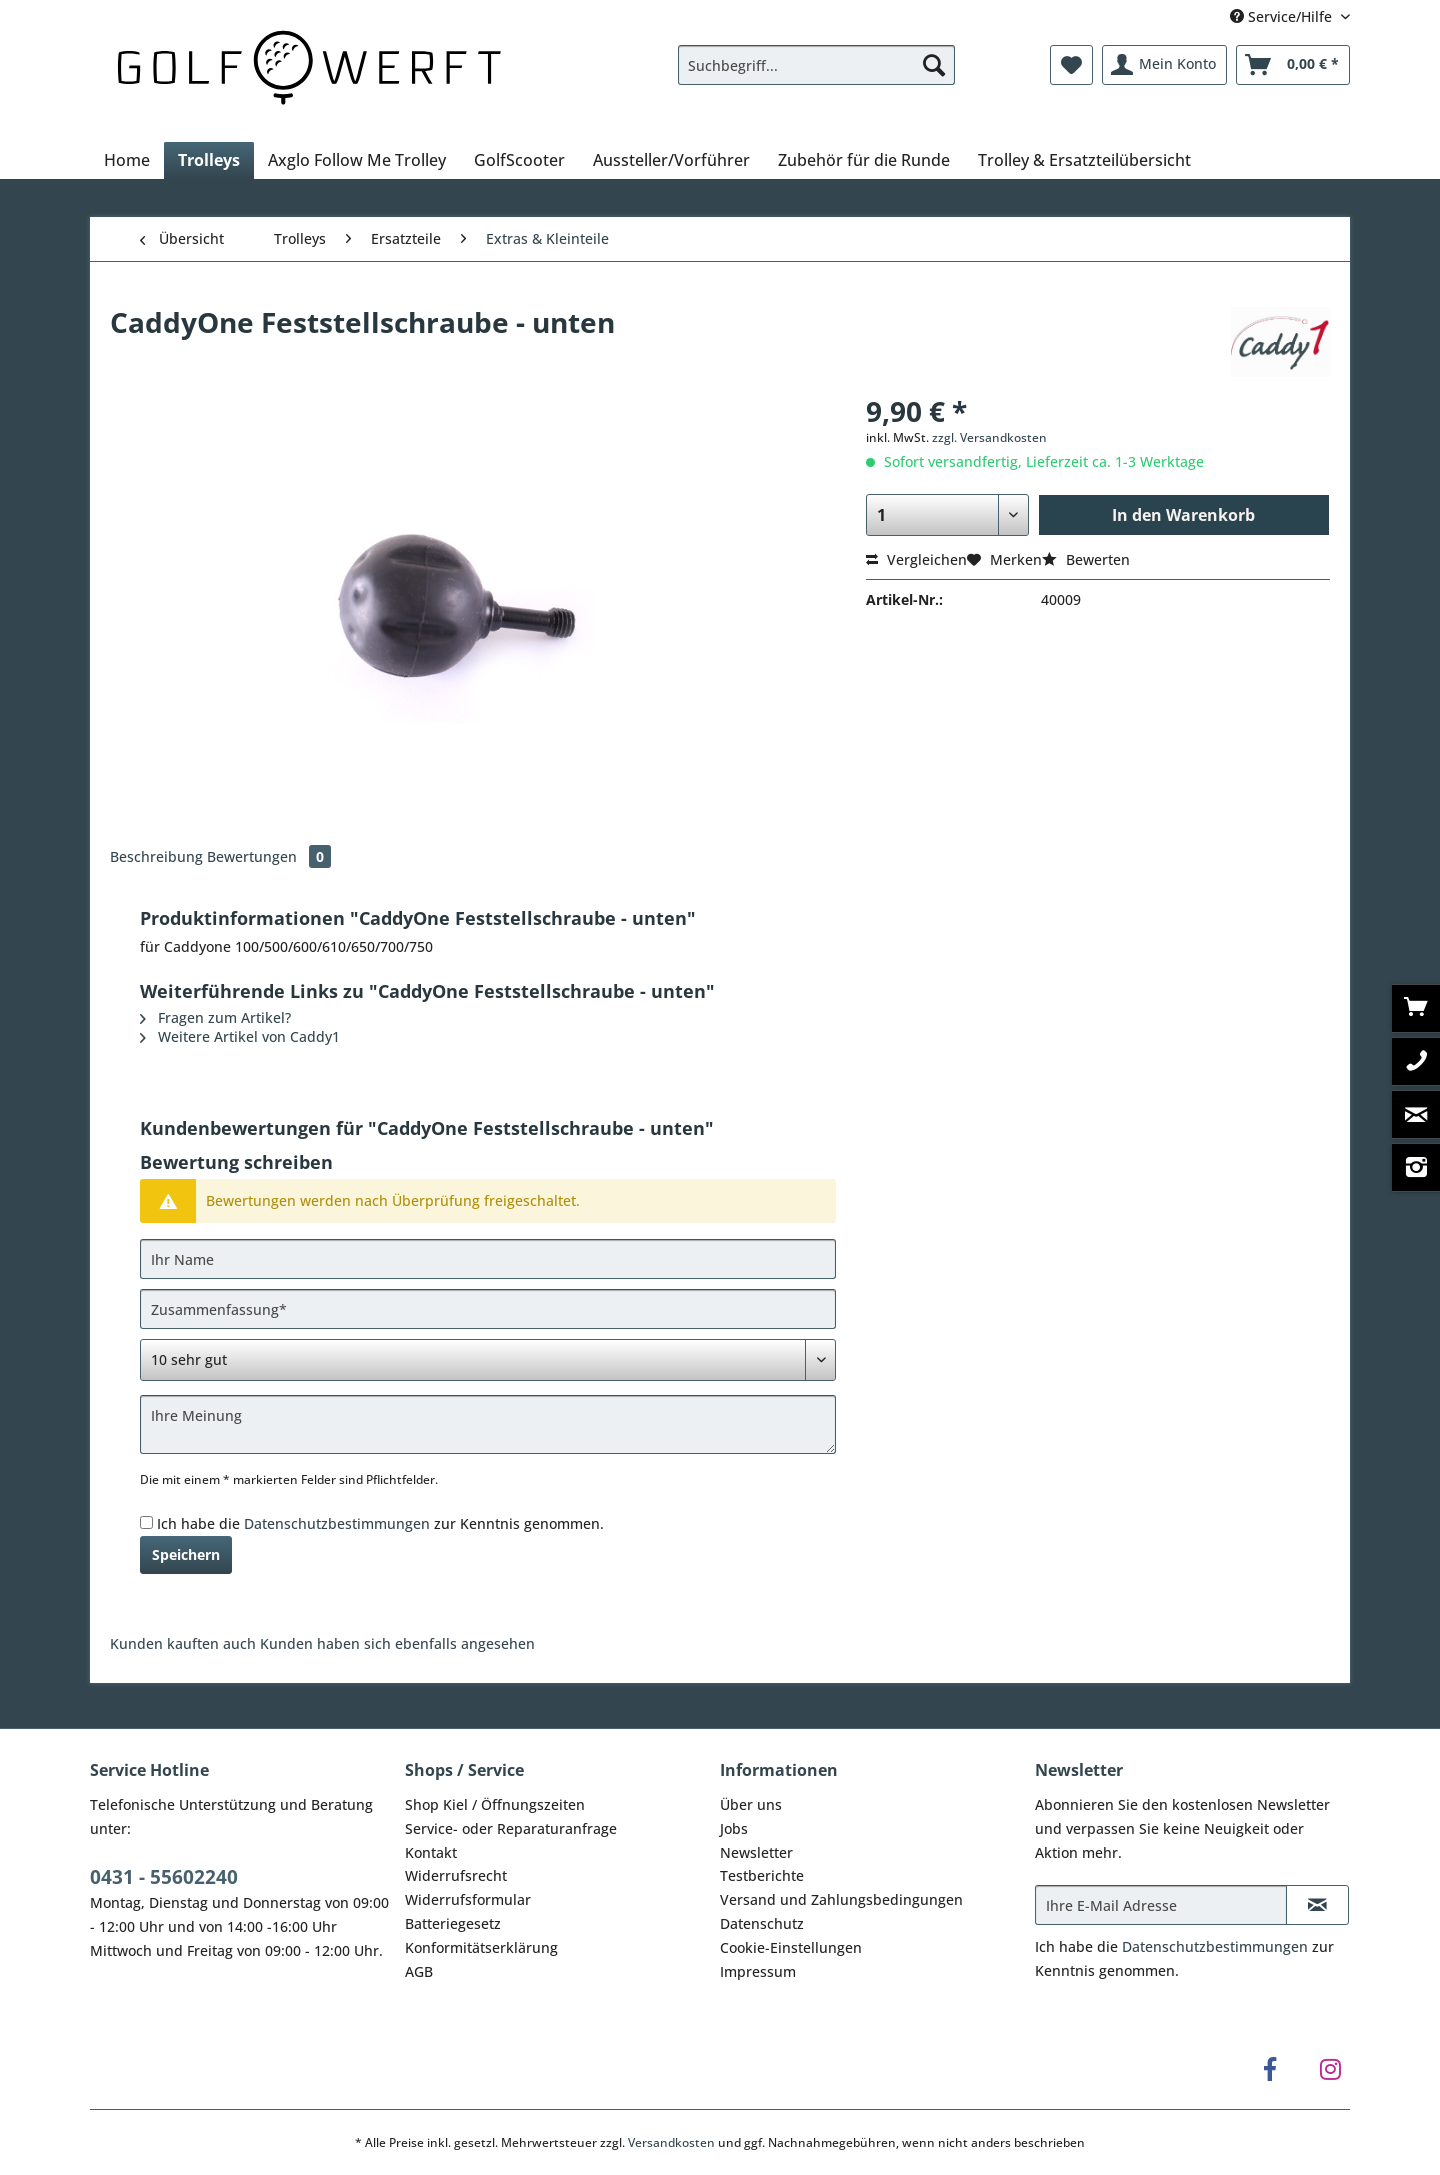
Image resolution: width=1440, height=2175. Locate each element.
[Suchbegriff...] (816, 65)
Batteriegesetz (453, 1923)
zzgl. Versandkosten (989, 437)
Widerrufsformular (468, 1899)
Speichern (186, 1554)
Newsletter (756, 1852)
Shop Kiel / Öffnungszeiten (495, 1804)
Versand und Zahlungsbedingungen (841, 1899)
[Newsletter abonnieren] (1317, 1905)
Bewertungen (269, 856)
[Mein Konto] (1164, 65)
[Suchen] (934, 65)
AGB (419, 1971)
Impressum (758, 1971)
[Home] (127, 160)
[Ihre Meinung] (488, 1424)
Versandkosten (671, 2142)
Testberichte (762, 1875)
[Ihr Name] (488, 1259)
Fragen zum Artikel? (215, 1017)
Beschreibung (156, 856)
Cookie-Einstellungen (791, 1947)
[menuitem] (816, 74)
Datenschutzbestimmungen (337, 1523)
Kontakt (431, 1852)
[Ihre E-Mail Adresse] (1161, 1905)
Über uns (751, 1804)
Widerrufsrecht (456, 1875)
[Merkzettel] (1071, 65)
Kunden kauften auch (183, 1643)
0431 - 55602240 (164, 1877)
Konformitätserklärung (481, 1947)
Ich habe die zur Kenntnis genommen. (380, 1523)
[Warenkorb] (1293, 65)
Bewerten (1086, 559)
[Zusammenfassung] (488, 1309)
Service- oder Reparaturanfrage (511, 1828)
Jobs (734, 1828)
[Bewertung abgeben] (488, 1360)
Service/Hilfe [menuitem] (1283, 16)
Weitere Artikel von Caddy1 (240, 1036)
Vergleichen (916, 559)
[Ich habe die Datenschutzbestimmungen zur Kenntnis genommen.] (146, 1522)
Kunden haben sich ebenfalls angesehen (397, 1643)
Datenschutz (762, 1923)
